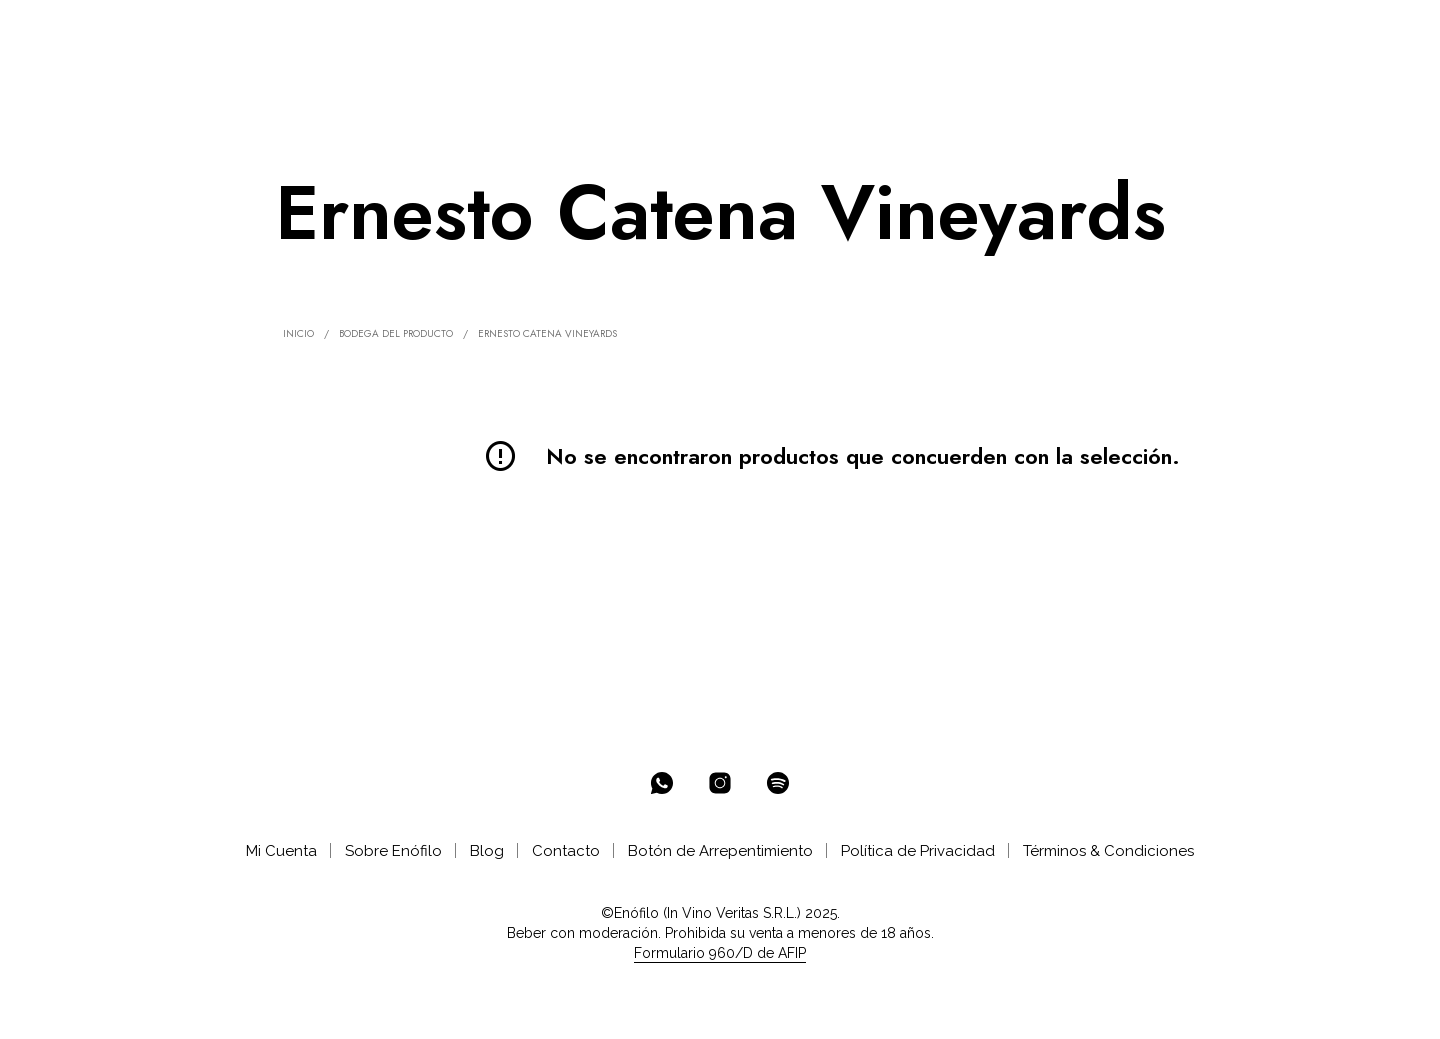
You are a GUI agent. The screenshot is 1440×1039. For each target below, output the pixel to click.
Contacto (566, 851)
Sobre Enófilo (393, 851)
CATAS (632, 31)
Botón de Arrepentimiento (720, 851)
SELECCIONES (443, 31)
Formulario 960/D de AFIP (720, 953)
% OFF (235, 31)
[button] (1298, 31)
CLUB (549, 31)
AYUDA (707, 31)
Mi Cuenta (281, 851)
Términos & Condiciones (1108, 851)
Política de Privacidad (918, 851)
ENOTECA (321, 31)
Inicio (298, 333)
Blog (487, 851)
